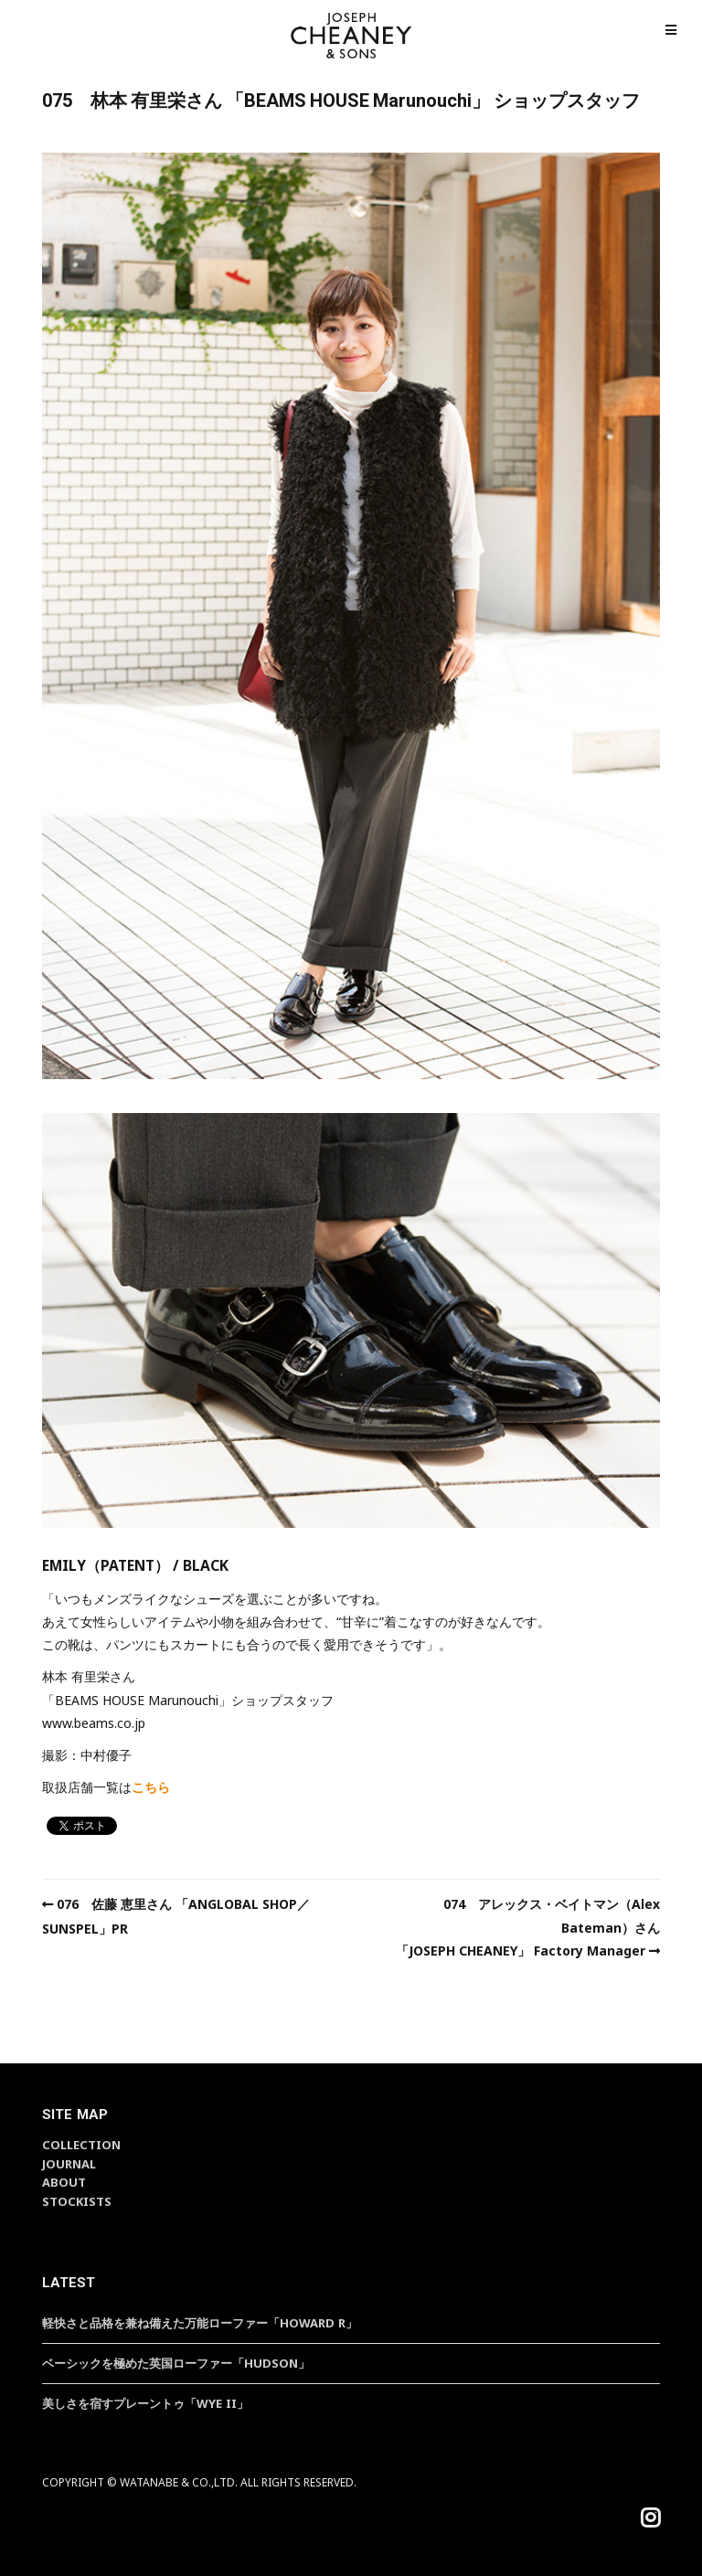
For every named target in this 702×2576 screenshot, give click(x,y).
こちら (151, 1787)
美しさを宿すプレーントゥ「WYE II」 (145, 2403)
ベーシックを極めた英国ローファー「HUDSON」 (176, 2363)
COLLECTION (81, 2144)
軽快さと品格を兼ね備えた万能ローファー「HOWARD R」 (199, 2323)
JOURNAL (69, 2164)
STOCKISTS (77, 2201)
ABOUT (64, 2182)
